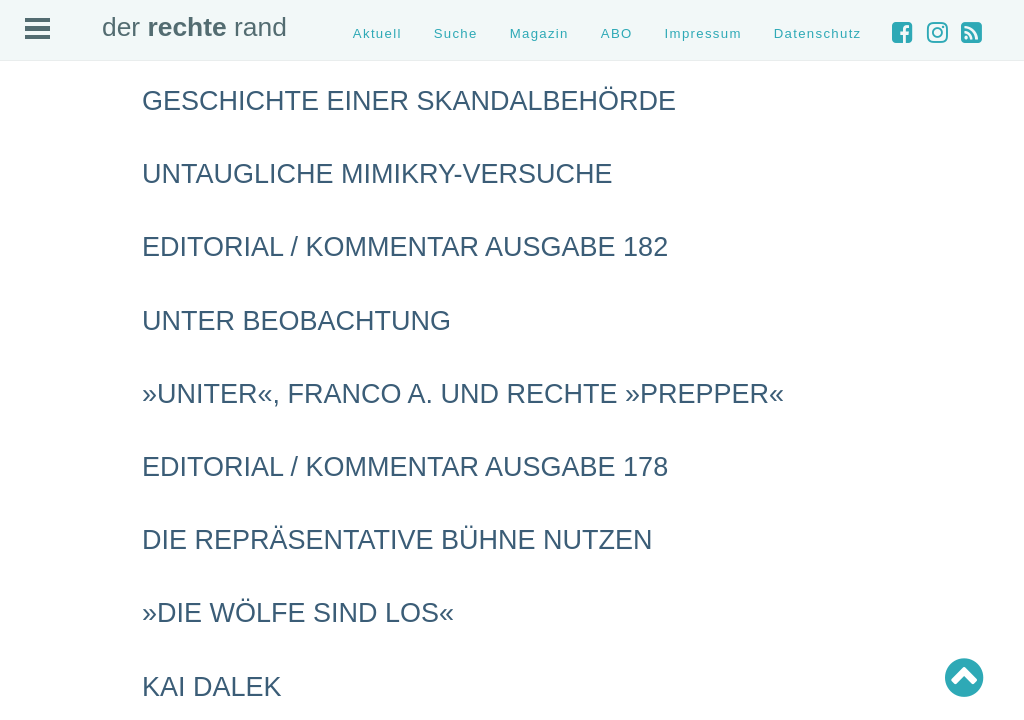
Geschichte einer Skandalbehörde (409, 101)
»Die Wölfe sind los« (298, 613)
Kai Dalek (212, 687)
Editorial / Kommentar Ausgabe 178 (405, 467)
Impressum (703, 33)
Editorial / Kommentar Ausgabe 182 (405, 247)
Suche (456, 33)
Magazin (539, 33)
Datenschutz (818, 33)
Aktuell (377, 33)
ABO (617, 33)
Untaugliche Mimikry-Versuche (377, 174)
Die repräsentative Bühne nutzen (397, 540)
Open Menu (37, 28)
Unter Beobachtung (296, 321)
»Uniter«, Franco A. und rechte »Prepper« (463, 394)
